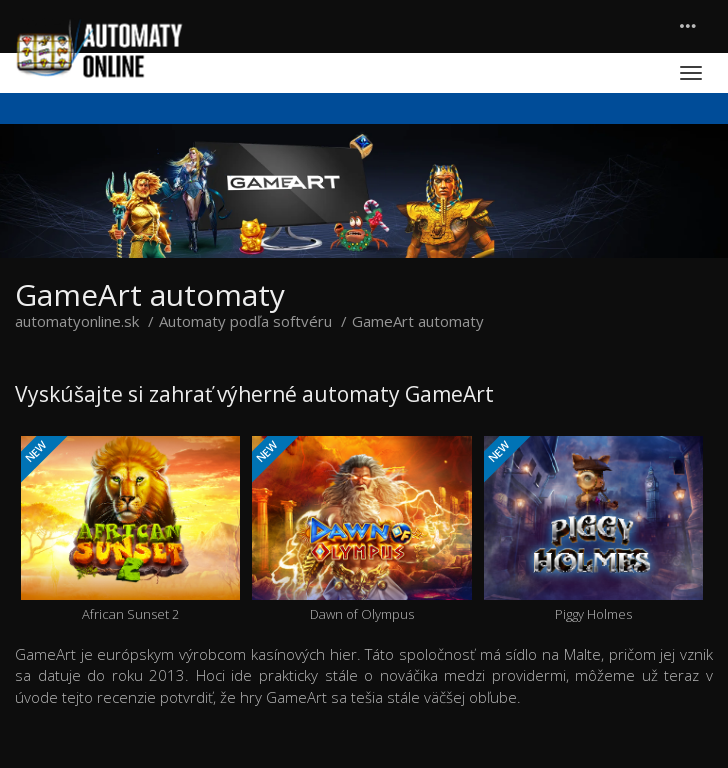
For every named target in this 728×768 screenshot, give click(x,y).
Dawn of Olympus (361, 529)
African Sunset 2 (130, 529)
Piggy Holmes (593, 529)
